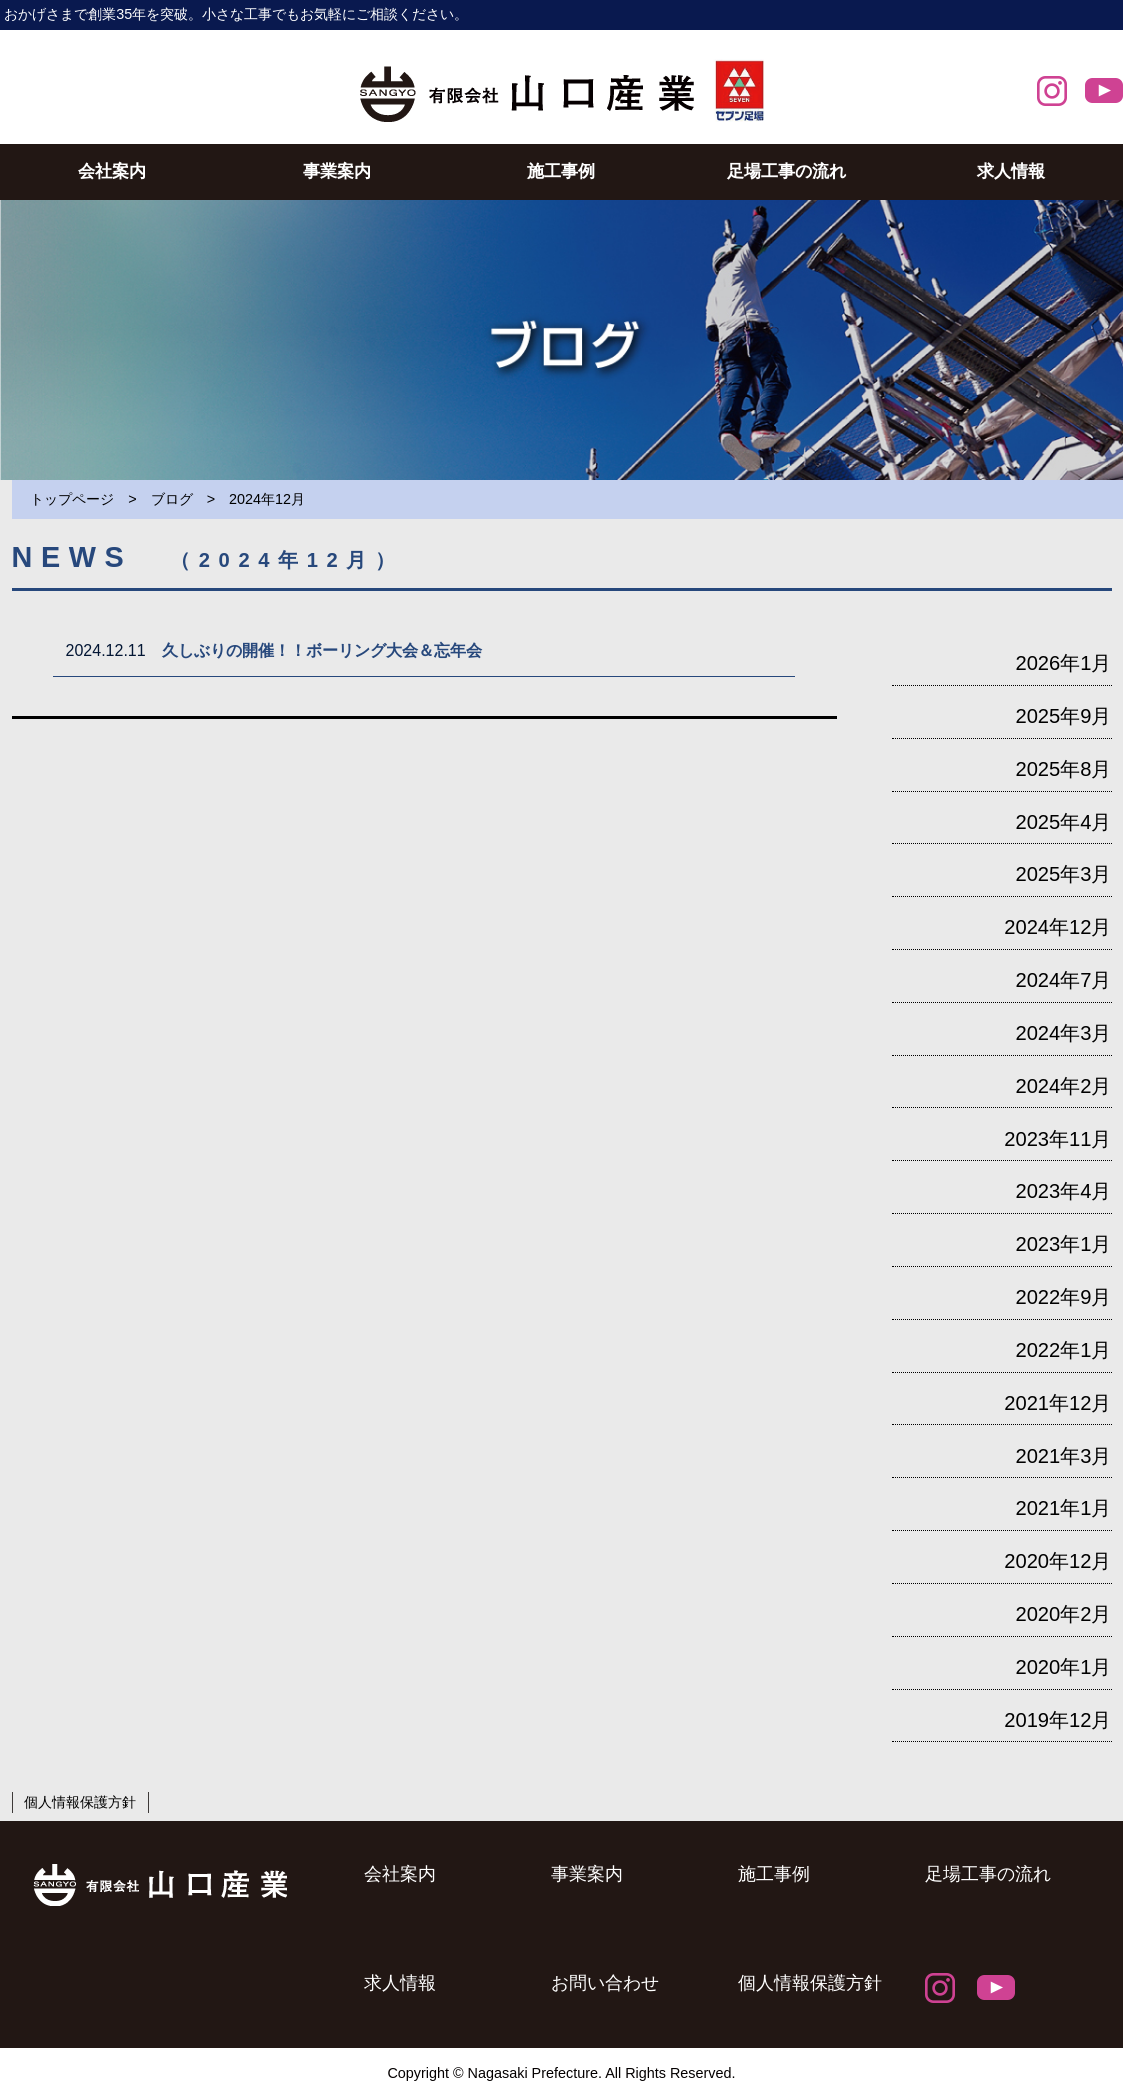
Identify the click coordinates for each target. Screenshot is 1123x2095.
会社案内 (112, 171)
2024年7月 (1063, 980)
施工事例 (561, 171)
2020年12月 (1057, 1561)
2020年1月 (1063, 1667)
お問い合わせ (605, 1983)
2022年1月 (1063, 1350)
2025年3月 (1063, 874)
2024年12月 (1057, 927)
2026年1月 (1063, 663)
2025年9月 (1063, 716)
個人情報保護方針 (80, 1802)
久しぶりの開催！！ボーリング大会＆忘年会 (330, 650)
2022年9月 (1063, 1297)
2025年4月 (1063, 822)
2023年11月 (1057, 1139)
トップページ (72, 499)
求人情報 (1011, 171)
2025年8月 (1063, 769)
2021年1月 (1063, 1508)
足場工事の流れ (786, 171)
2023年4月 (1063, 1191)
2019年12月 (1057, 1720)
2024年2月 (1063, 1086)
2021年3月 (1063, 1456)
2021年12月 (1057, 1403)
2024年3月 (1063, 1033)
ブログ (172, 499)
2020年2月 (1063, 1614)
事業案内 (337, 171)
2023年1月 (1063, 1244)
